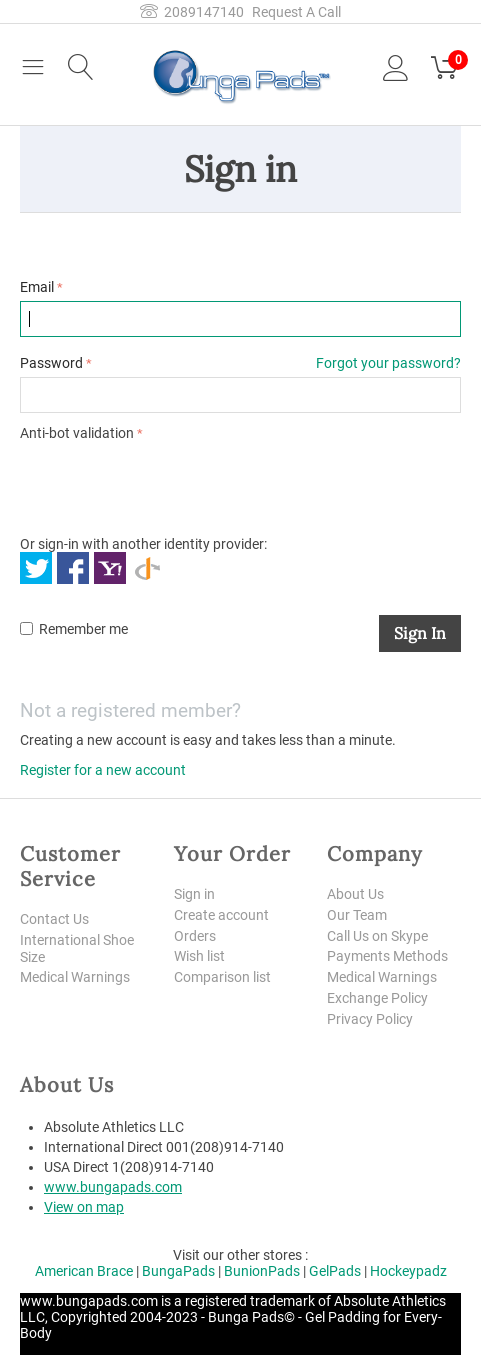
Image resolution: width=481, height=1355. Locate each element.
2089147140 (192, 12)
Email (37, 287)
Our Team (357, 915)
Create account (221, 915)
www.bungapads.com (113, 1187)
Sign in (420, 633)
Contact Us (54, 919)
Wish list (199, 956)
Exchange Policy (377, 998)
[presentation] (172, 485)
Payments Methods (387, 956)
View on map (84, 1207)
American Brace (84, 1271)
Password (51, 363)
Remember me (74, 629)
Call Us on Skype (377, 936)
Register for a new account (103, 770)
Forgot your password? (388, 363)
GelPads (335, 1271)
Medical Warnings (75, 977)
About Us (355, 894)
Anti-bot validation (77, 433)
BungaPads (178, 1271)
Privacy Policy (370, 1019)
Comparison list (222, 977)
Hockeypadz (408, 1271)
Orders (195, 936)
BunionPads (262, 1271)
